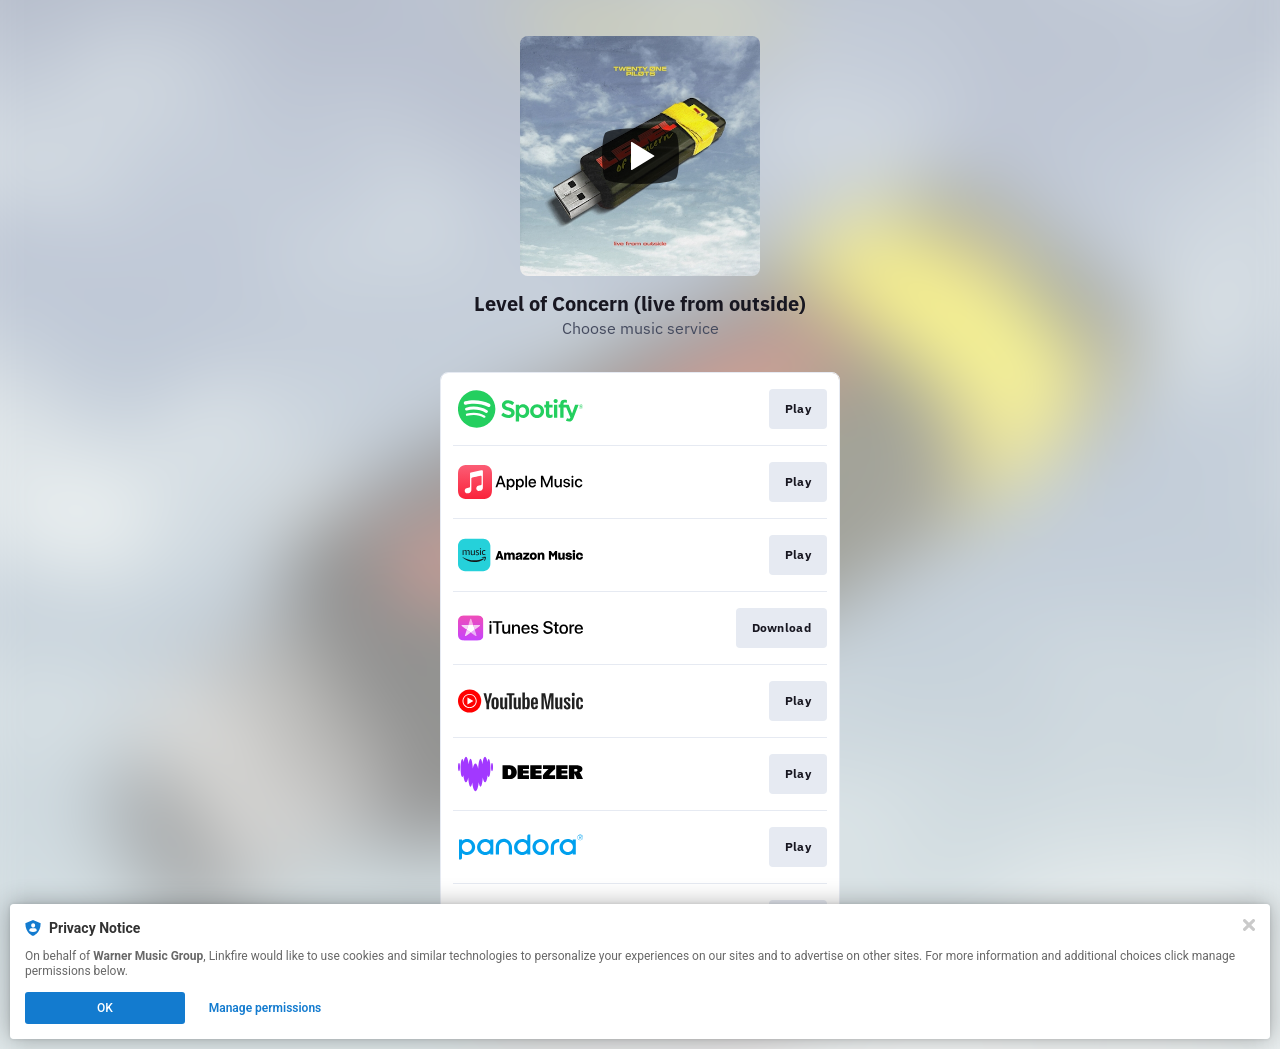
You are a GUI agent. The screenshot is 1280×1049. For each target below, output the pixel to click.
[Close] (1249, 925)
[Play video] (640, 156)
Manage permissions (265, 1008)
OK (105, 1008)
